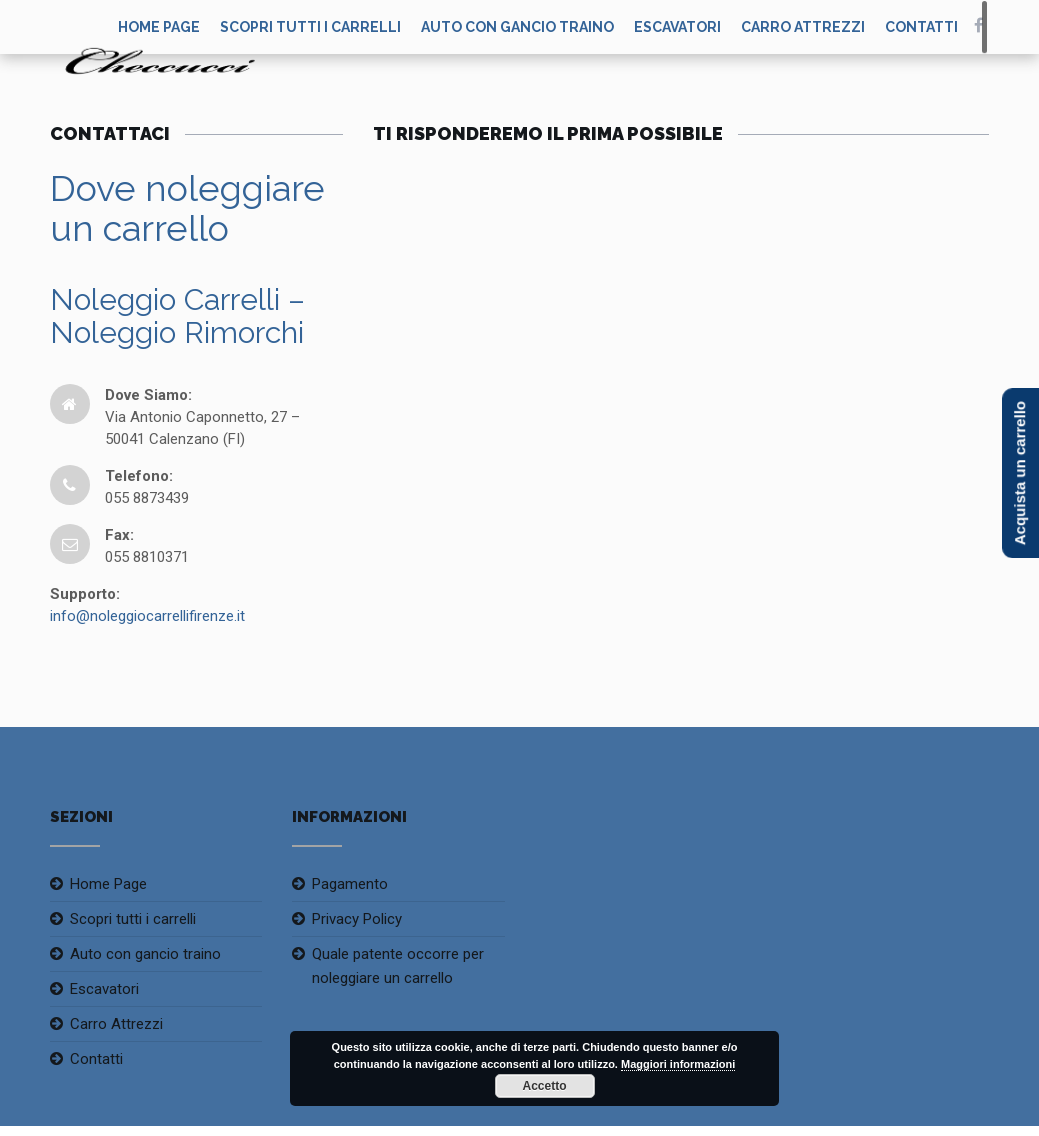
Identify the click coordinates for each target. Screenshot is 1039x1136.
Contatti (921, 27)
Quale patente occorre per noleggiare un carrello (398, 966)
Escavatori (677, 27)
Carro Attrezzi (803, 27)
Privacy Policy (357, 919)
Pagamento (350, 884)
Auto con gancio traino (517, 27)
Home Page (108, 884)
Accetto (544, 1086)
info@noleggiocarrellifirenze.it (147, 616)
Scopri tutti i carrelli (310, 27)
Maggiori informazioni (678, 1064)
